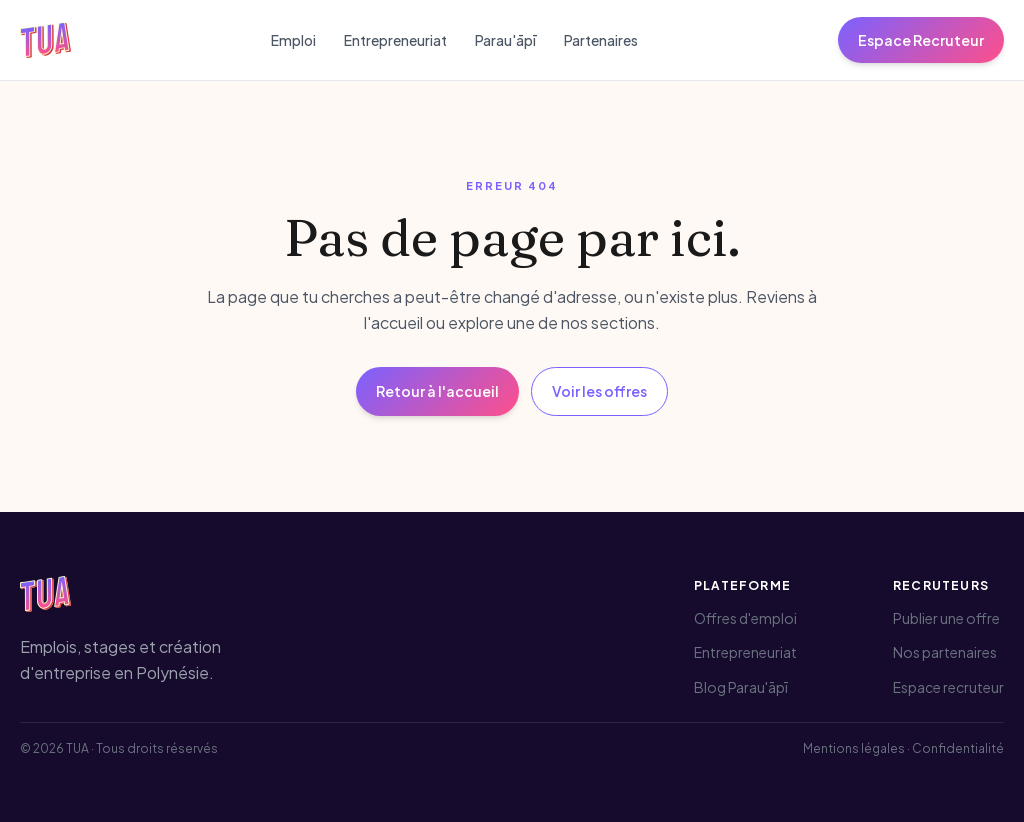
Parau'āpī (505, 40)
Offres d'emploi (745, 618)
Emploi (293, 40)
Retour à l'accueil (437, 391)
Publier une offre (946, 618)
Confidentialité (958, 748)
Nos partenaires (945, 652)
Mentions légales (854, 748)
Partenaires (601, 40)
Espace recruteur (948, 687)
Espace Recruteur (921, 40)
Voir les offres (599, 391)
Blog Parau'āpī (741, 687)
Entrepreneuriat (395, 40)
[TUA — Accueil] (45, 40)
